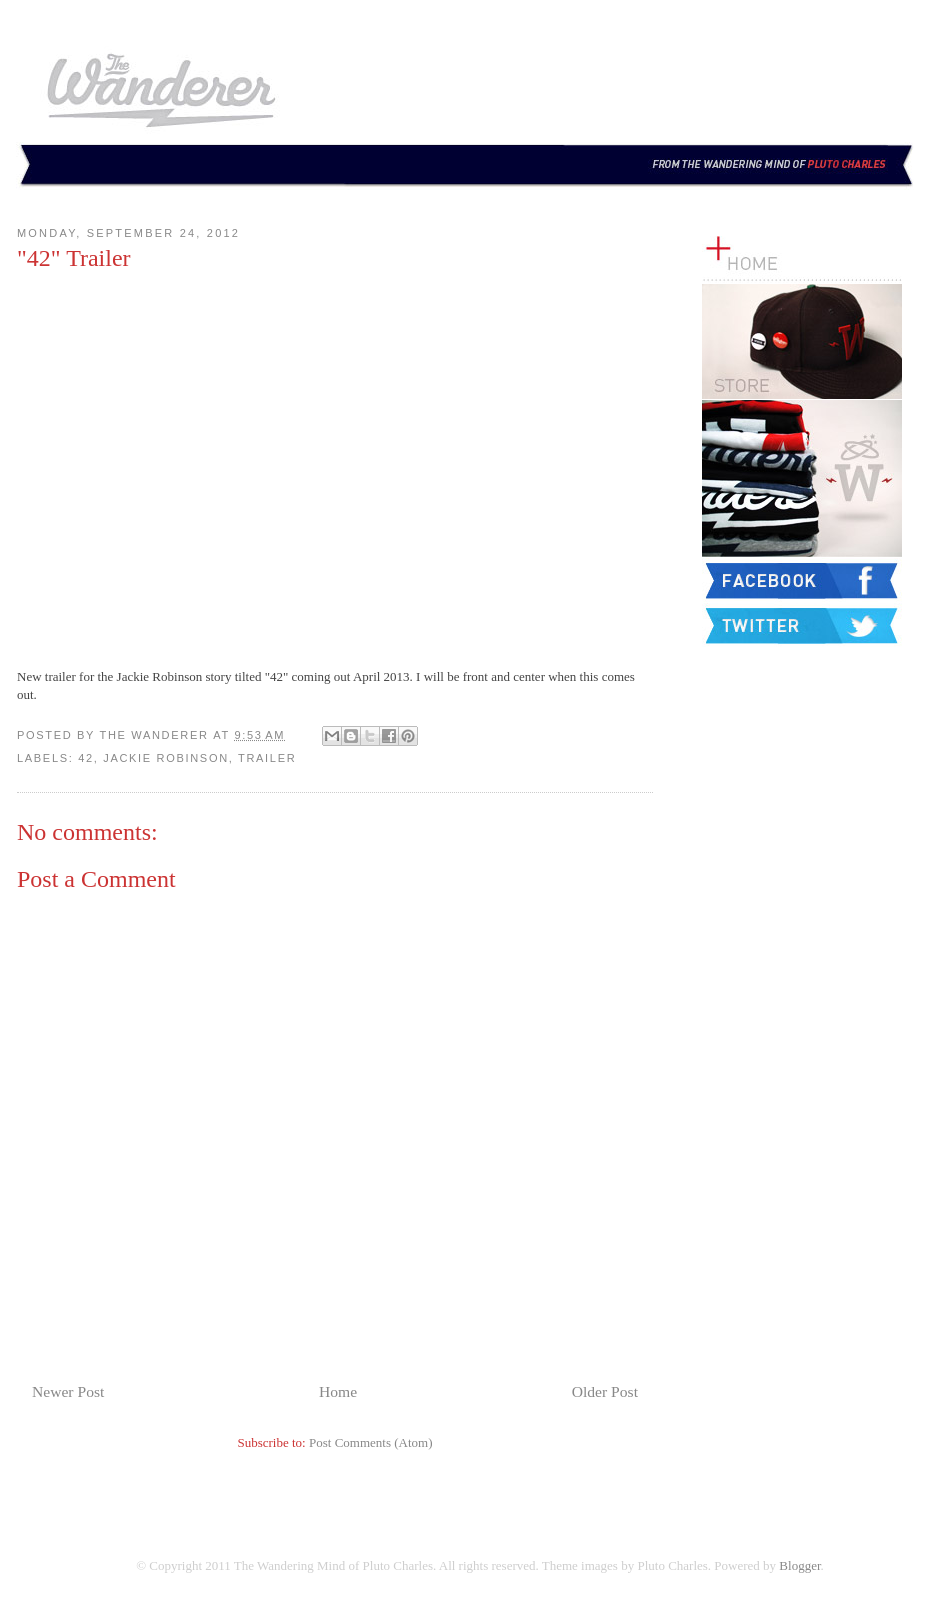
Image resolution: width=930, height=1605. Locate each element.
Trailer (267, 758)
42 (86, 758)
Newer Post (68, 1391)
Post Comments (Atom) (371, 1442)
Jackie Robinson (166, 758)
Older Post (605, 1391)
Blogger (799, 1565)
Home (338, 1391)
